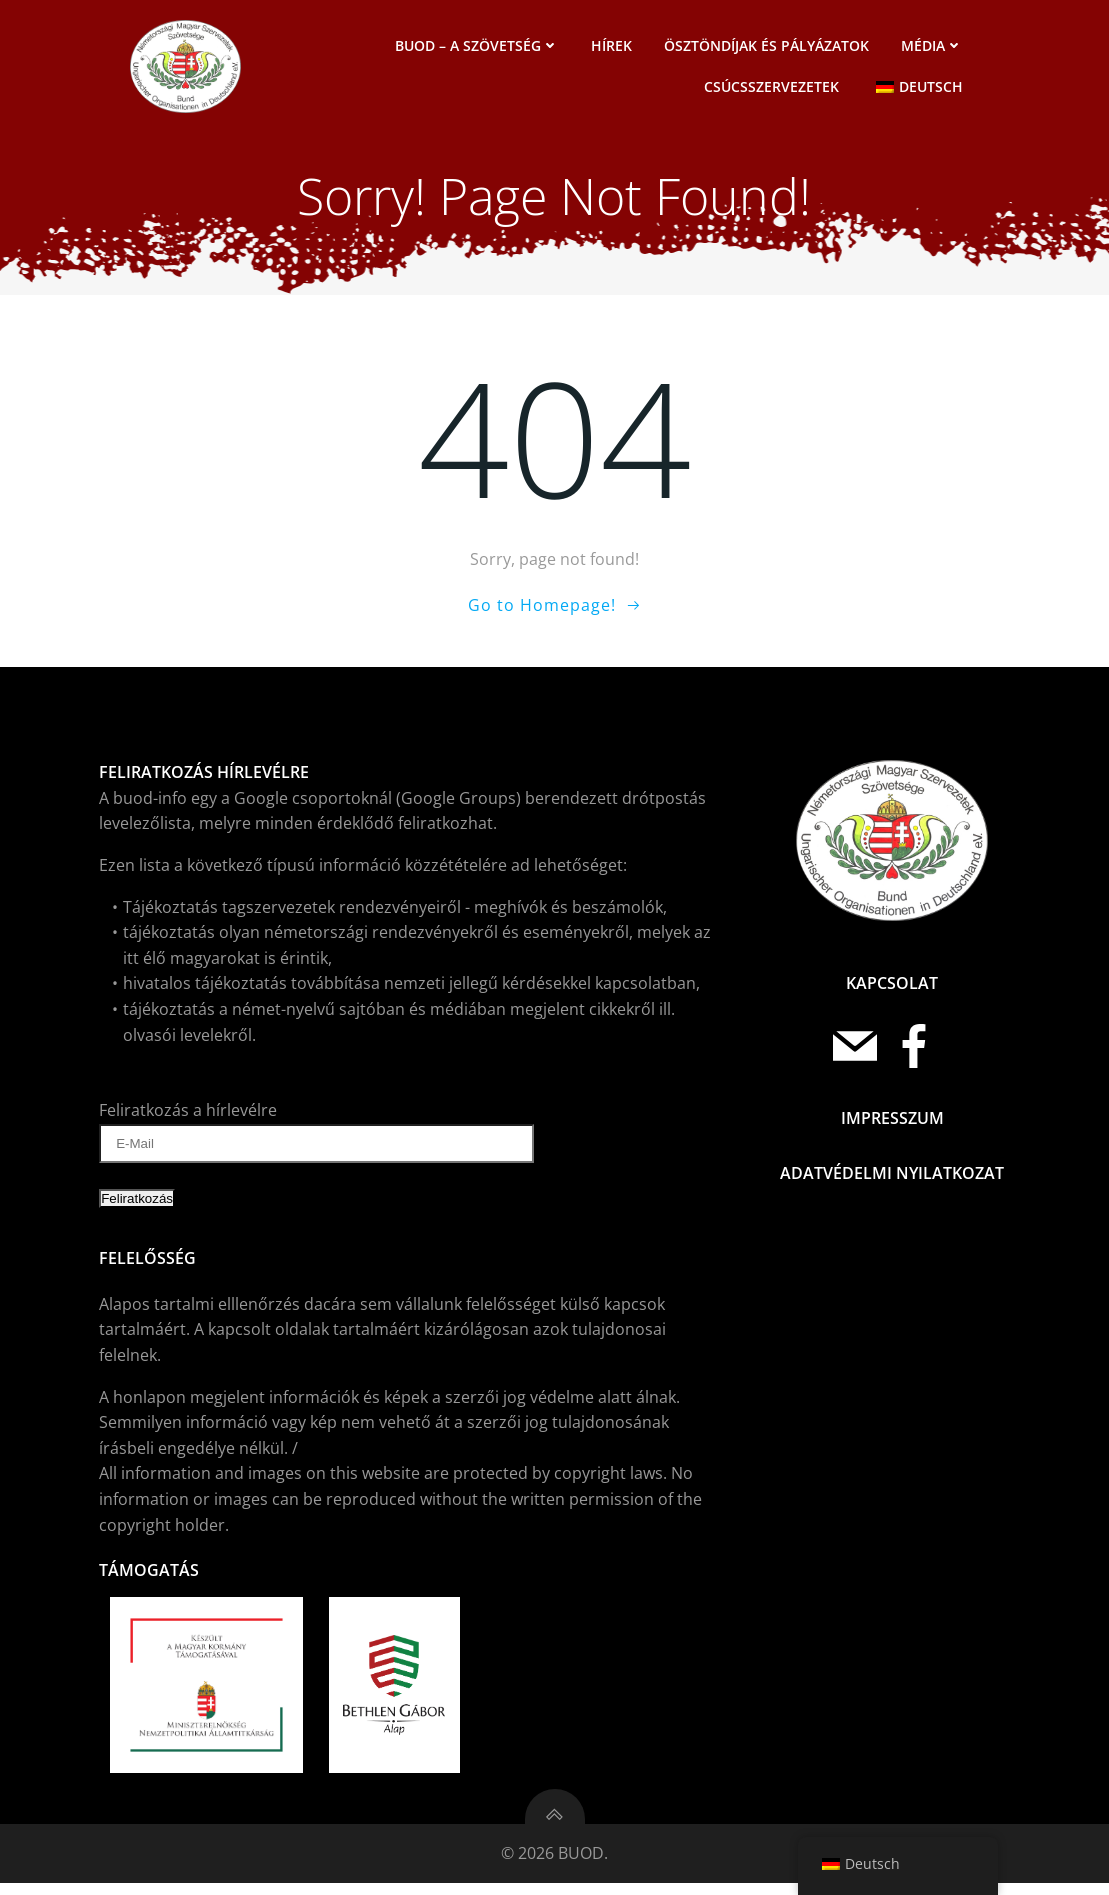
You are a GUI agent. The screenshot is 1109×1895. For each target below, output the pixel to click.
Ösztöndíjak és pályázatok (769, 47)
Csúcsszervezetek (774, 88)
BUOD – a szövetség (480, 47)
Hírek (614, 47)
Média (935, 47)
